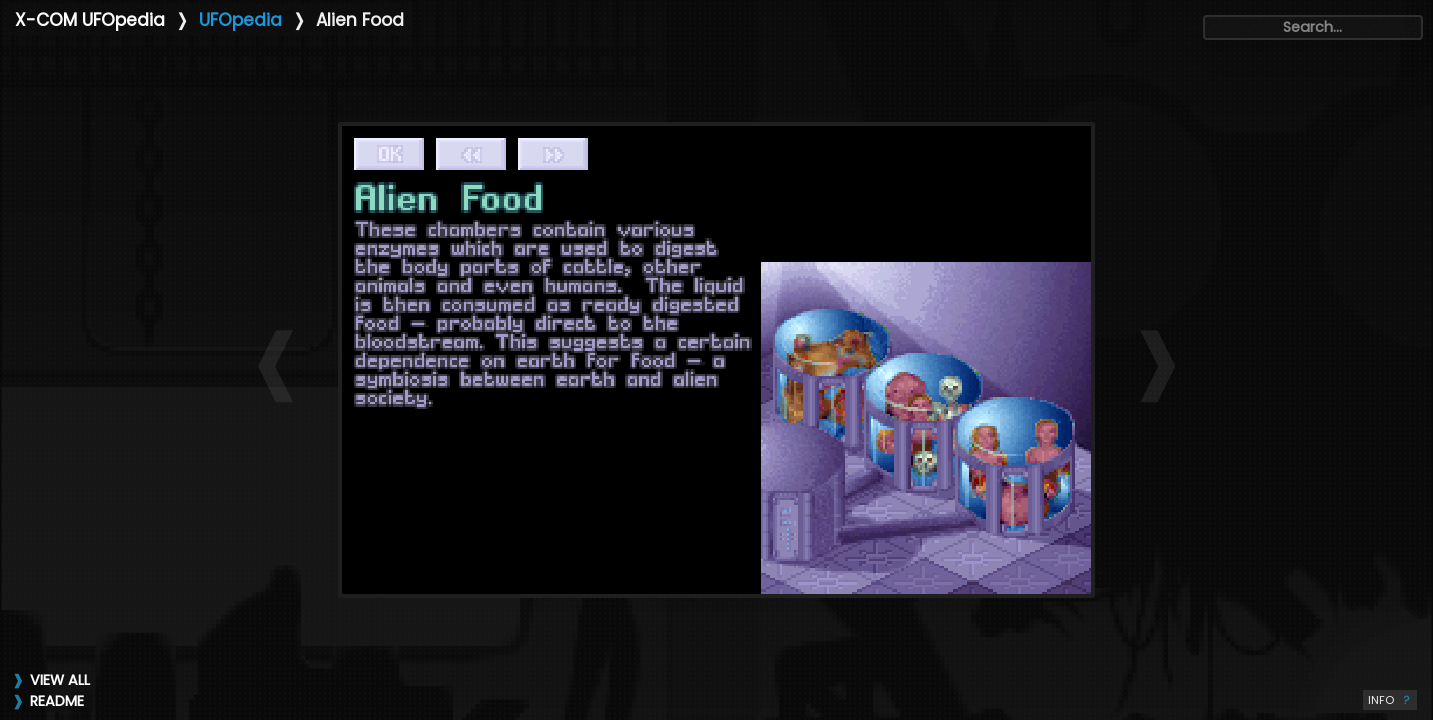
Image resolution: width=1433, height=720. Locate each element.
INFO (1390, 700)
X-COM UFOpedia (90, 20)
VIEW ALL (60, 680)
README (57, 701)
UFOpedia (240, 20)
